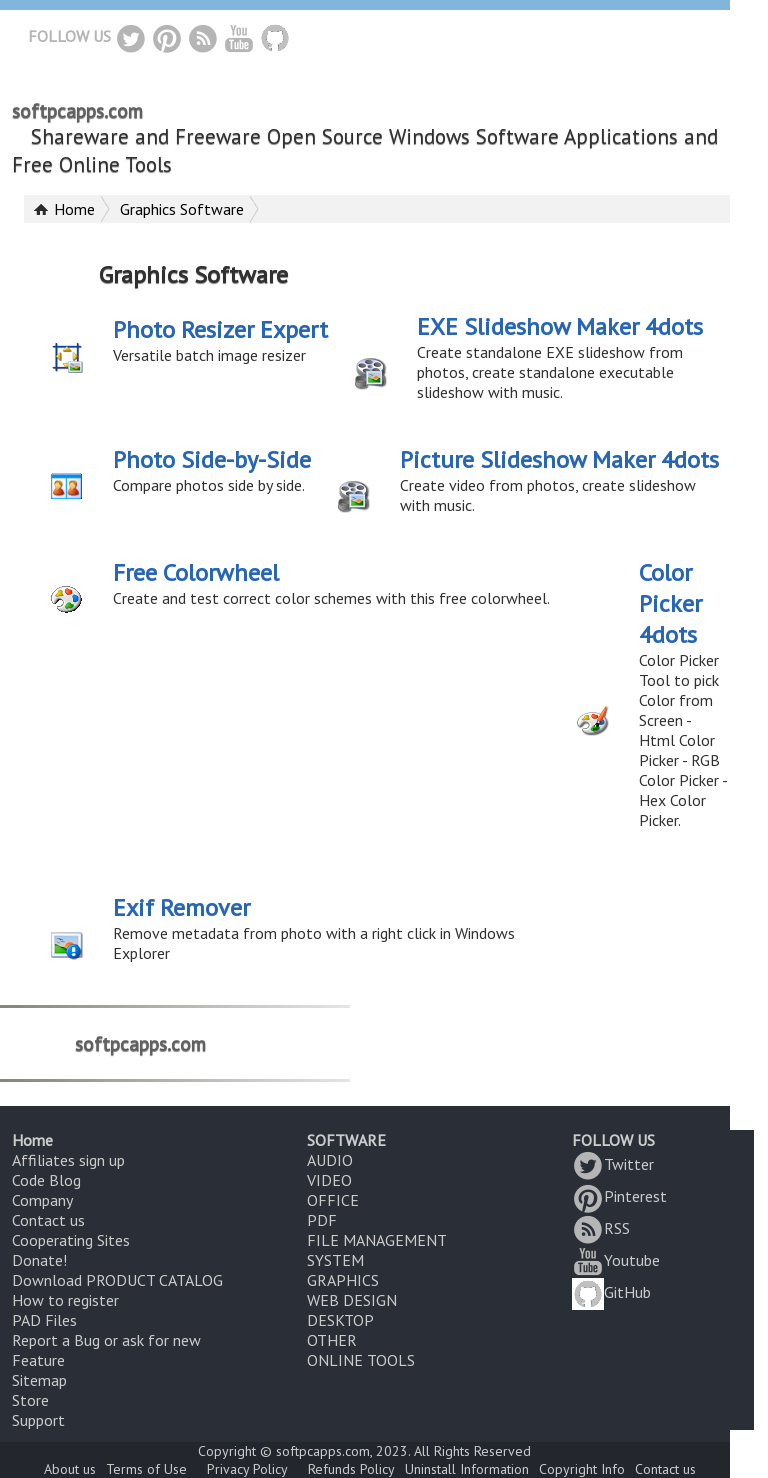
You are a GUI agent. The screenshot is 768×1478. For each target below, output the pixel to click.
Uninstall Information (467, 1469)
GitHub (611, 1292)
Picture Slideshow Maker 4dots (559, 459)
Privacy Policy (247, 1469)
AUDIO (330, 1160)
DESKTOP (340, 1320)
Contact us (48, 1220)
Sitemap (39, 1380)
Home (74, 209)
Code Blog (46, 1180)
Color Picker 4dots (670, 603)
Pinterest (619, 1196)
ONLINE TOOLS (361, 1360)
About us (70, 1469)
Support (38, 1420)
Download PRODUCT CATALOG (117, 1280)
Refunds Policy (351, 1469)
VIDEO (329, 1180)
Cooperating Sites (71, 1240)
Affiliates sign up (68, 1160)
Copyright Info (582, 1469)
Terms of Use (146, 1469)
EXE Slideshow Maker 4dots (560, 326)
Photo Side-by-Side (212, 459)
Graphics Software (182, 209)
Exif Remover (181, 907)
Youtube (616, 1260)
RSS (601, 1228)
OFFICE (333, 1200)
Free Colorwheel (196, 572)
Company (42, 1200)
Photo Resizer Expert (220, 329)
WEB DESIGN (352, 1300)
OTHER (332, 1340)
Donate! (39, 1260)
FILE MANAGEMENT (377, 1240)
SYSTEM (335, 1260)
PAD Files (44, 1320)
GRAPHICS (343, 1280)
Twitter (613, 1164)
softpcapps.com (77, 111)
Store (30, 1400)
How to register (65, 1300)
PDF (322, 1220)
